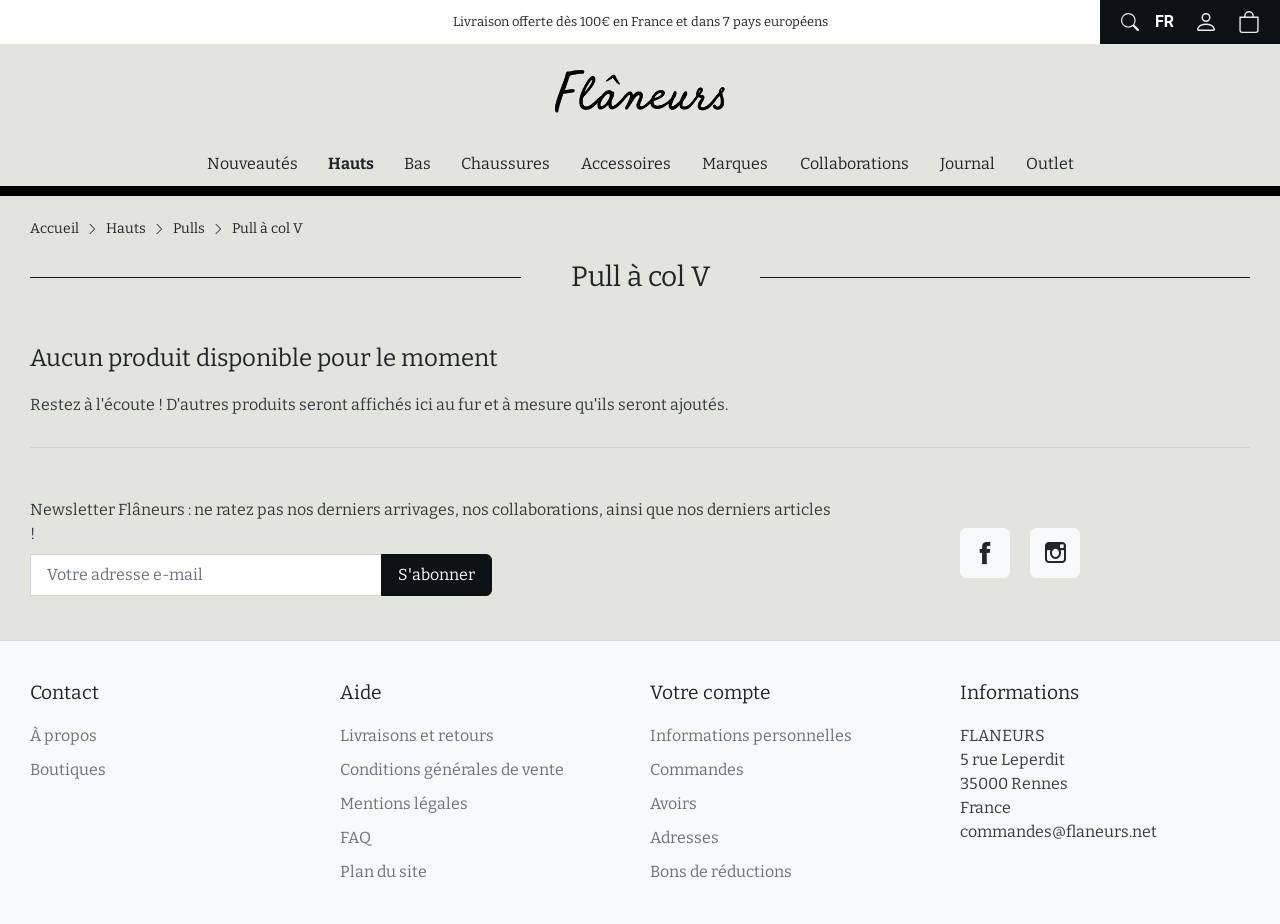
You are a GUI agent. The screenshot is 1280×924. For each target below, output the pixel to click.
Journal (967, 163)
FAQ (355, 837)
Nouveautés (252, 163)
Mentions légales (404, 803)
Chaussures (505, 163)
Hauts (356, 162)
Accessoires (626, 163)
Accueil (54, 228)
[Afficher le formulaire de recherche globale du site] (1127, 22)
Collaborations (854, 163)
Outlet (1050, 163)
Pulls (189, 228)
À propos (63, 735)
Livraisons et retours (417, 735)
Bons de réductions (721, 871)
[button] (1249, 22)
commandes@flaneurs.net (1058, 831)
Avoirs (673, 803)
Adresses (684, 837)
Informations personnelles (751, 735)
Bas (417, 163)
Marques (735, 163)
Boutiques (68, 769)
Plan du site (383, 871)
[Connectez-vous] (1206, 22)
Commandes (697, 769)
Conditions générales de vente (452, 769)
